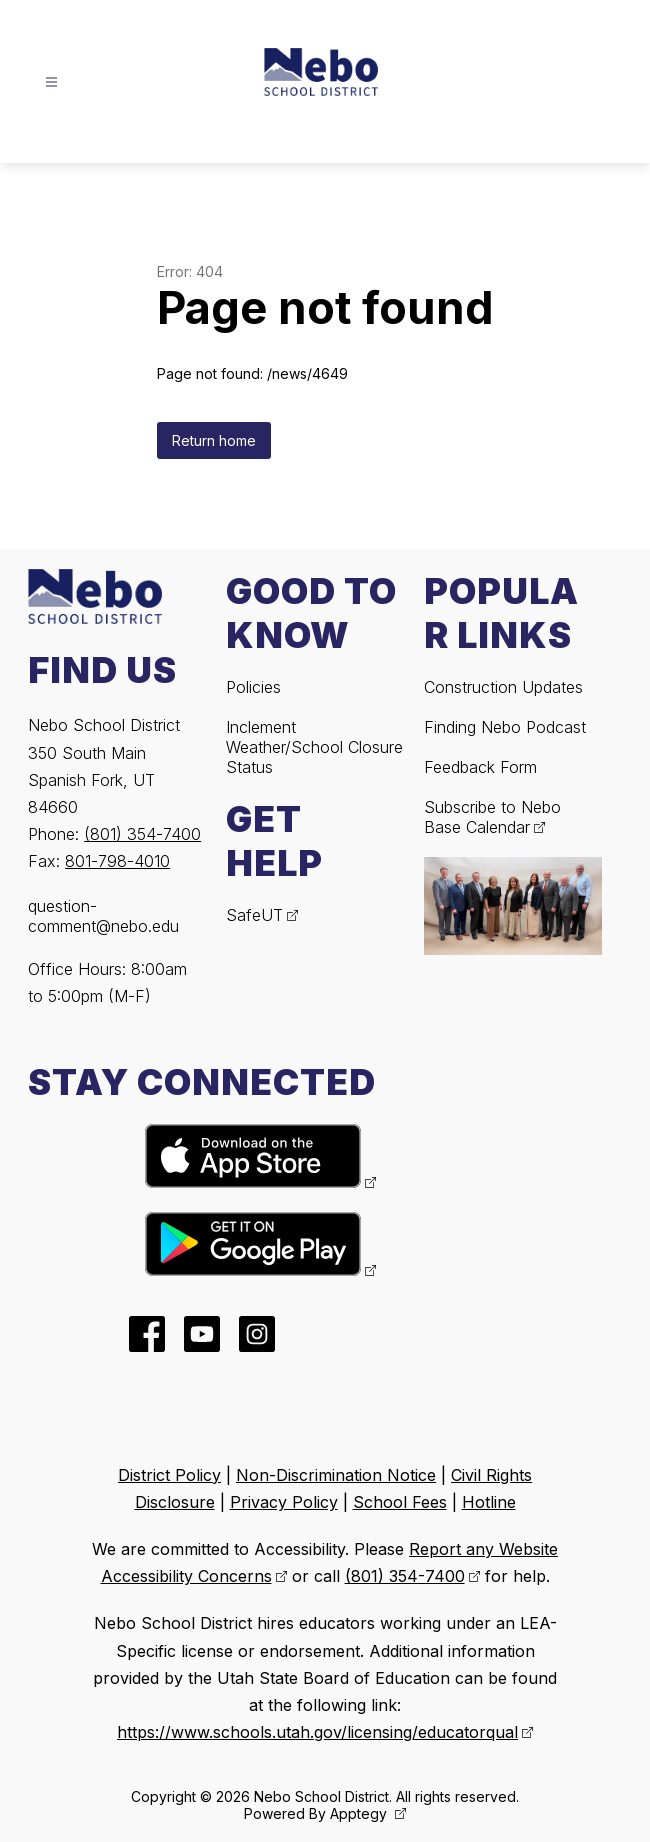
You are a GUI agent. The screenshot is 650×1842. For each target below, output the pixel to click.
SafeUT (254, 915)
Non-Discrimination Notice (336, 1475)
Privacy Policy (284, 1502)
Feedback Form (480, 767)
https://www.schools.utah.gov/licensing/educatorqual (317, 1732)
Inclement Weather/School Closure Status (314, 747)
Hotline (489, 1502)
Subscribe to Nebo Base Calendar (492, 817)
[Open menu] (51, 82)
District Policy (169, 1475)
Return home (214, 440)
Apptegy (360, 1813)
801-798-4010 (117, 861)
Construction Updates (503, 687)
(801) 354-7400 (142, 834)
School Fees (400, 1502)
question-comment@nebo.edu (103, 916)
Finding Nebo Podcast (505, 727)
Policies (253, 687)
